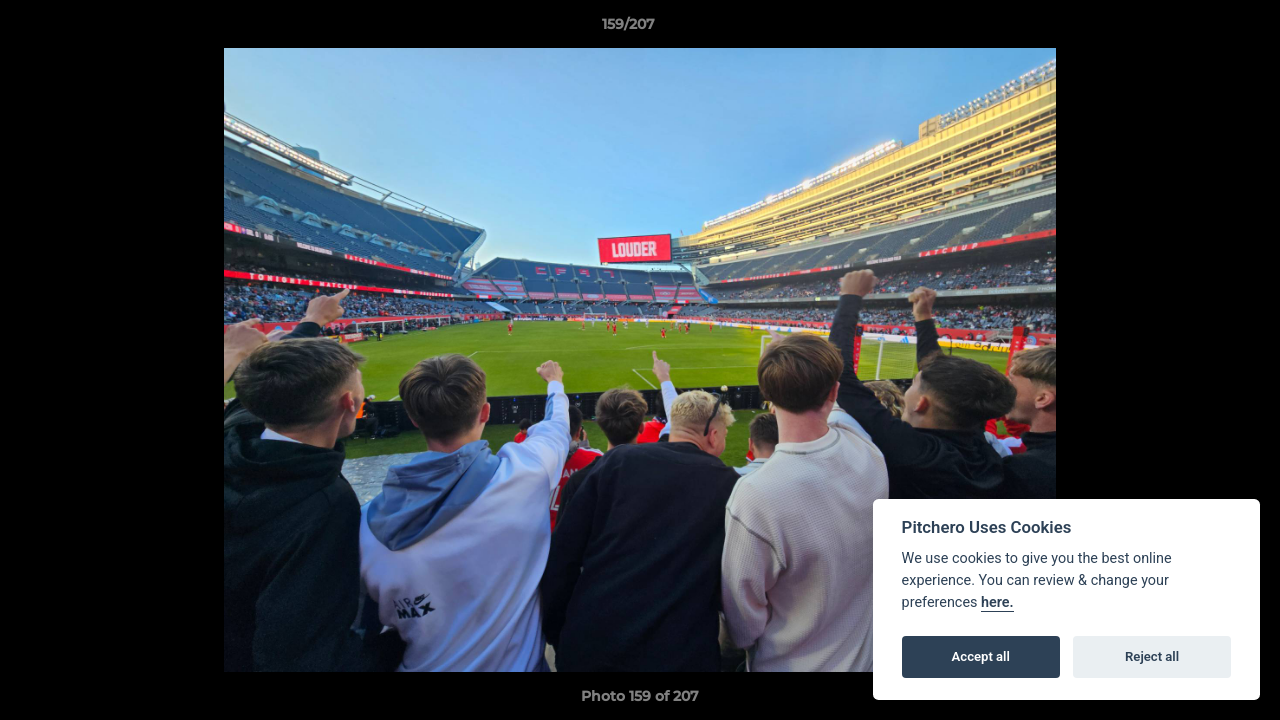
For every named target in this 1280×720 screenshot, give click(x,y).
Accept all (981, 656)
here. (997, 602)
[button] (1196, 29)
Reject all (1152, 656)
